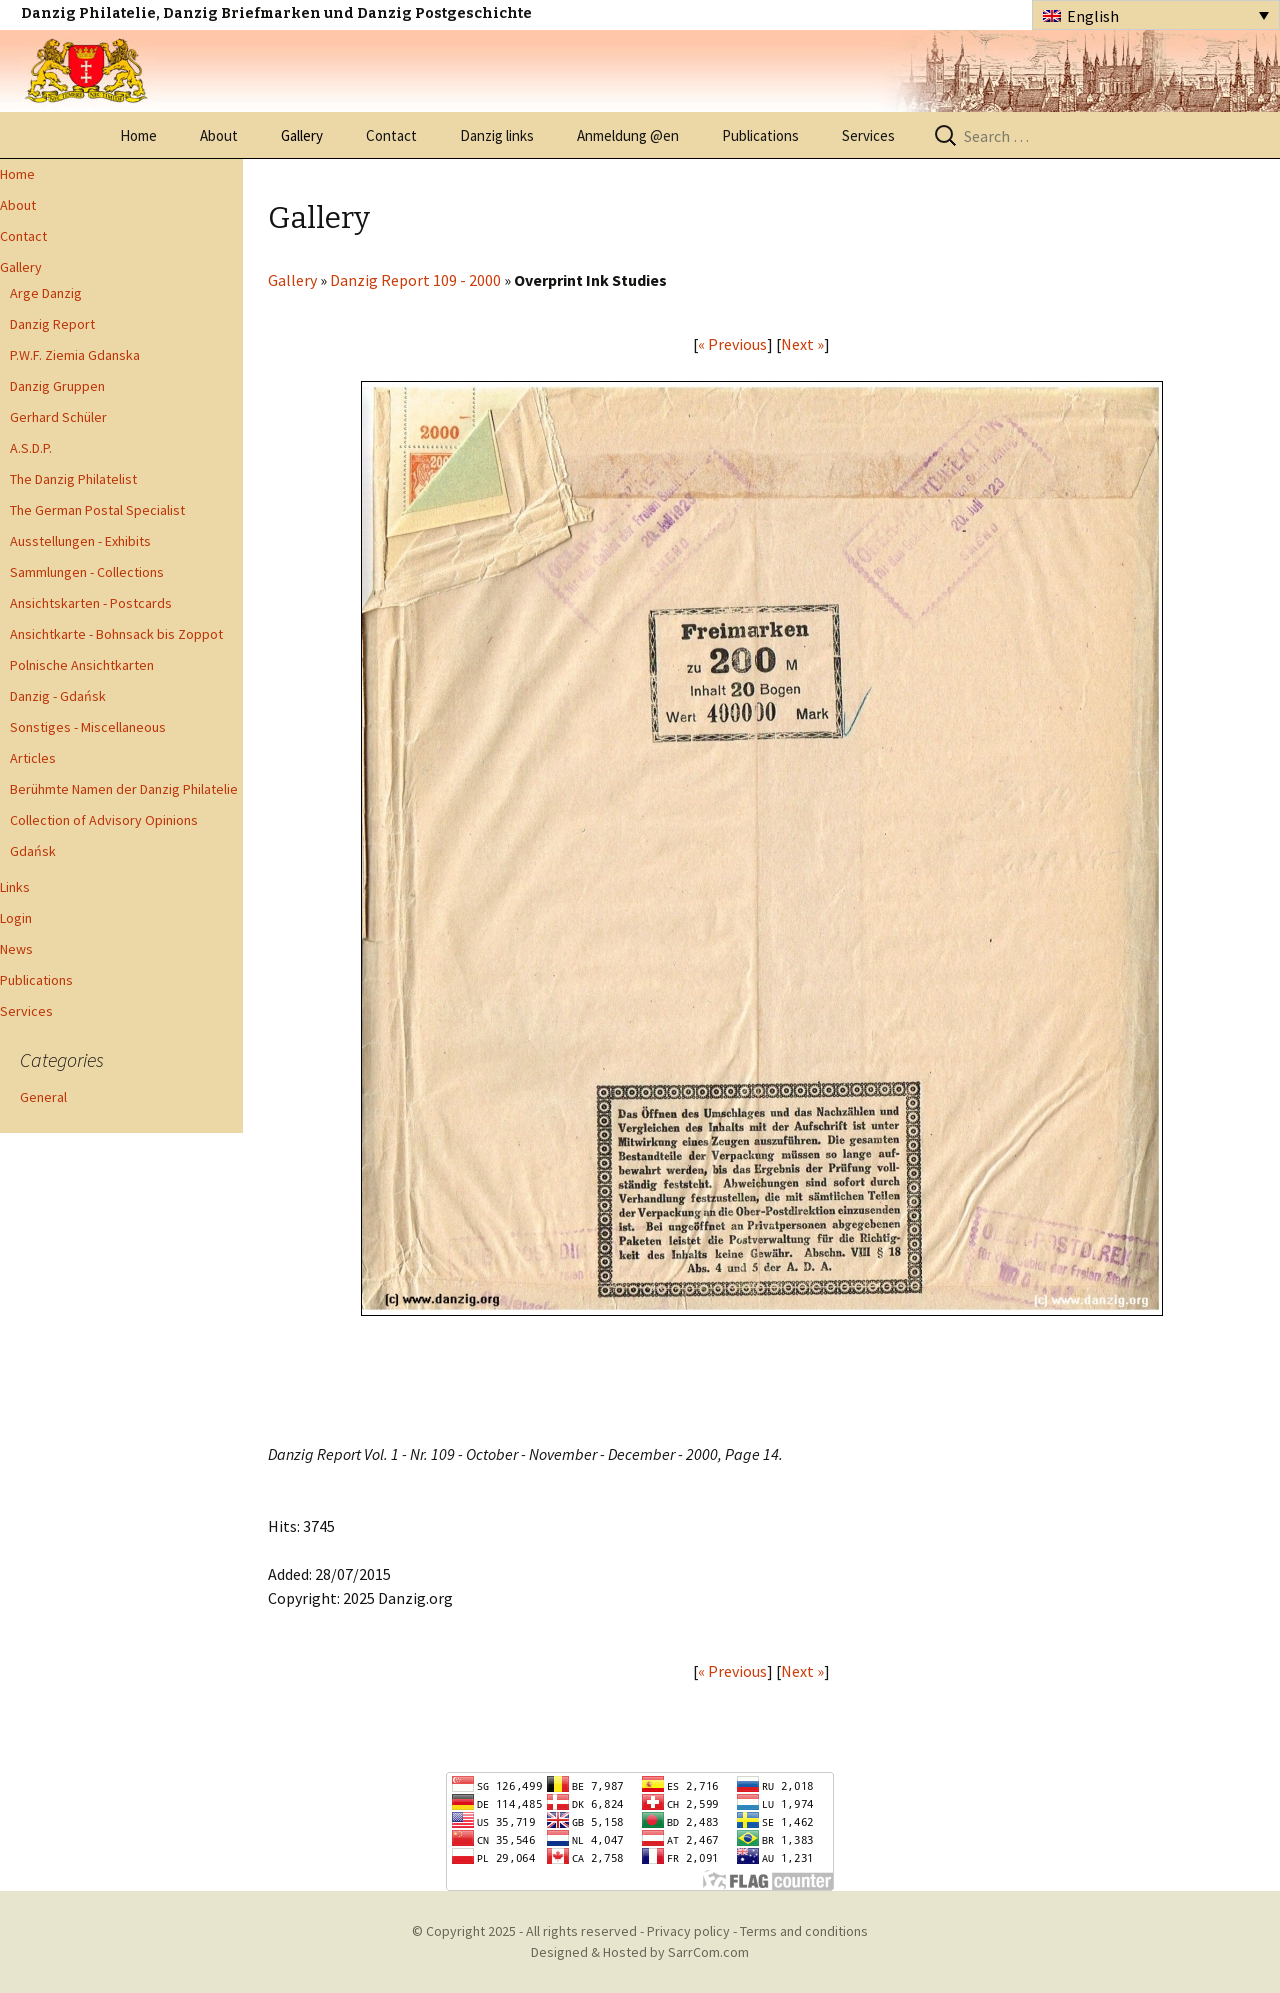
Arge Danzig (46, 293)
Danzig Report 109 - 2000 (415, 280)
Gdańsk (33, 851)
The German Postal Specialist (97, 510)
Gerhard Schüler (58, 417)
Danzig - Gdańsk (58, 696)
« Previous (732, 344)
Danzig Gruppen (57, 386)
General (43, 1097)
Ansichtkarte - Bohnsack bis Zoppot (116, 634)
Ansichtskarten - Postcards (91, 603)
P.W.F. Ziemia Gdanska (75, 355)
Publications (760, 135)
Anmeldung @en (628, 135)
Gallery (302, 135)
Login (16, 918)
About (219, 135)
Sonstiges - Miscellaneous (88, 727)
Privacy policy (688, 1931)
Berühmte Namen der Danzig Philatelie (124, 789)
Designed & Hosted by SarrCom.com (640, 1952)
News (16, 949)
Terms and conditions (804, 1931)
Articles (33, 758)
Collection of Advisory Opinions (104, 820)
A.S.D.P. (31, 448)
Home (138, 135)
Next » (802, 344)
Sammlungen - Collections (87, 572)
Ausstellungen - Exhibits (80, 541)
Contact (391, 135)
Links (15, 887)
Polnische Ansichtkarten (82, 665)
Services (868, 135)
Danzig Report (52, 324)
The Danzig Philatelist (73, 479)
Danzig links (497, 135)
